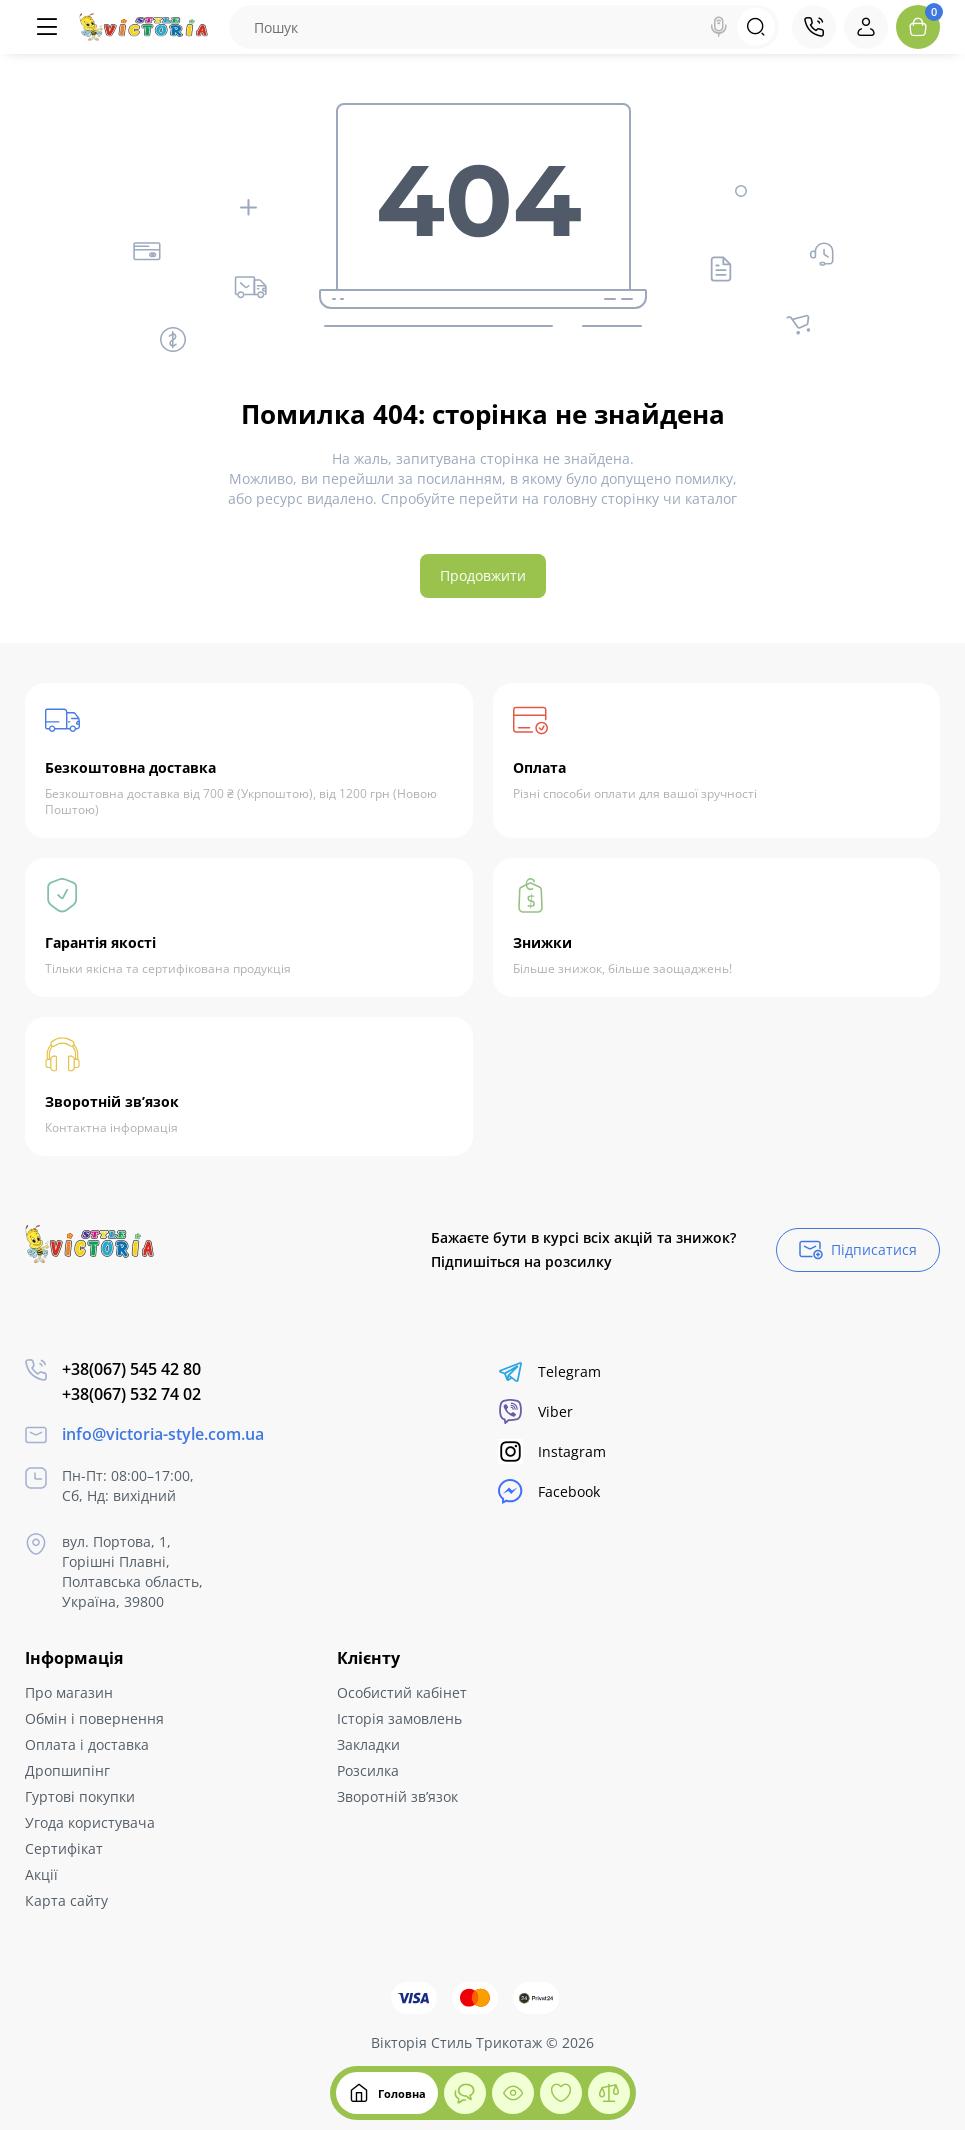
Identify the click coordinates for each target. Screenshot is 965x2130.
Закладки (368, 1744)
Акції (41, 1874)
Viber (535, 1411)
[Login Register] (866, 27)
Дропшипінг (67, 1770)
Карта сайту (66, 1900)
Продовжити (483, 575)
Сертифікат (64, 1848)
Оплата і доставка (87, 1744)
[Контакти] (814, 27)
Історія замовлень (399, 1718)
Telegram (549, 1371)
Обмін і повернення (94, 1718)
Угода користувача (90, 1822)
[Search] (719, 27)
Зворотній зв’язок (397, 1796)
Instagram (552, 1451)
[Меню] (47, 27)
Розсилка (368, 1770)
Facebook (549, 1491)
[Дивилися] (465, 2093)
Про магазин (69, 1692)
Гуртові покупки (80, 1796)
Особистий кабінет (402, 1692)
